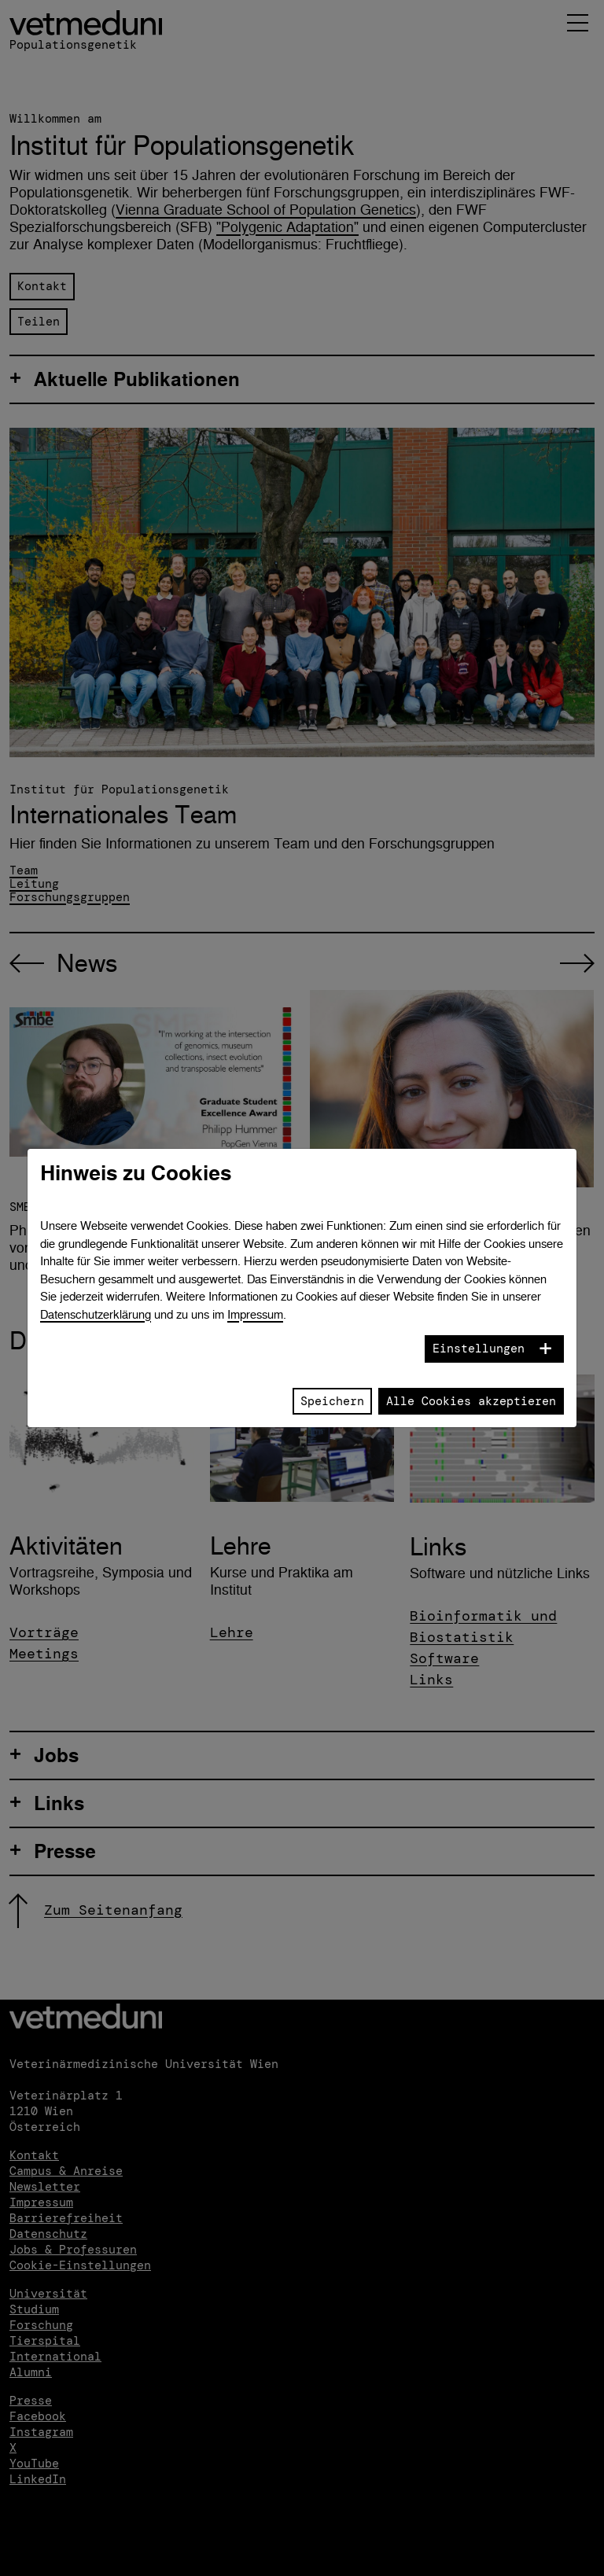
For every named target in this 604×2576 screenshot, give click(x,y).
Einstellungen (479, 1348)
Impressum (255, 1314)
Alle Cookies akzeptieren (471, 1401)
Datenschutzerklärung (95, 1314)
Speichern (332, 1401)
